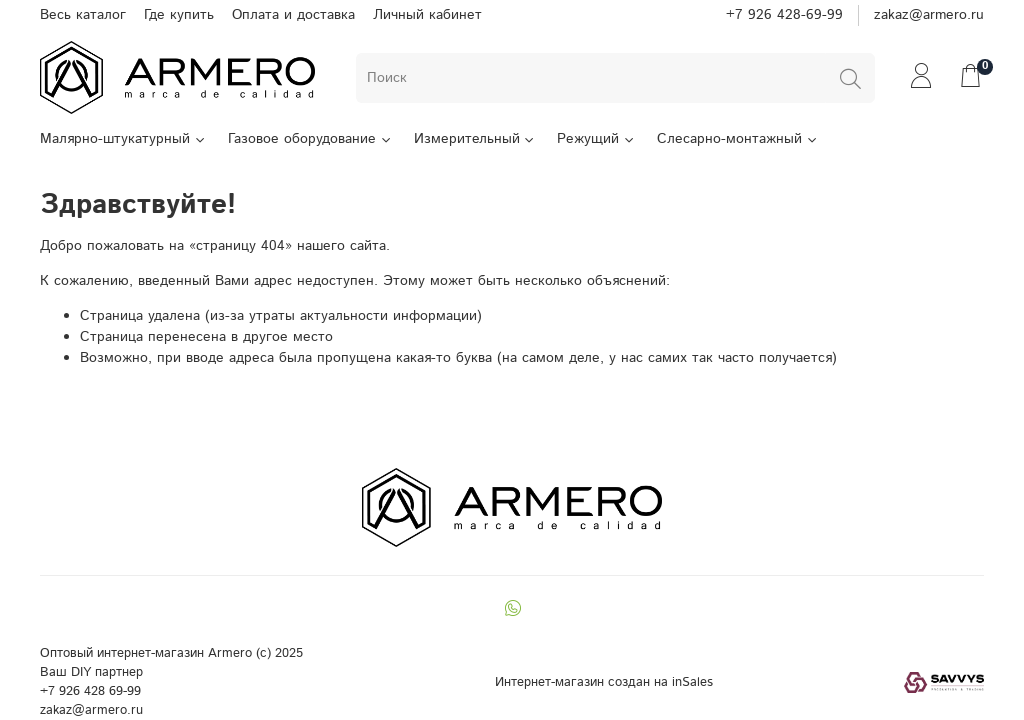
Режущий (596, 139)
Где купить (179, 15)
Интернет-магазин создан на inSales (604, 682)
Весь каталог (83, 15)
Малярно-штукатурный (123, 139)
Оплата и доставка (293, 15)
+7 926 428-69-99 (784, 15)
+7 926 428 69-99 (90, 691)
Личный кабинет (427, 15)
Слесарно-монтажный (738, 139)
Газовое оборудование (310, 139)
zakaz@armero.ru (929, 15)
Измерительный (475, 139)
